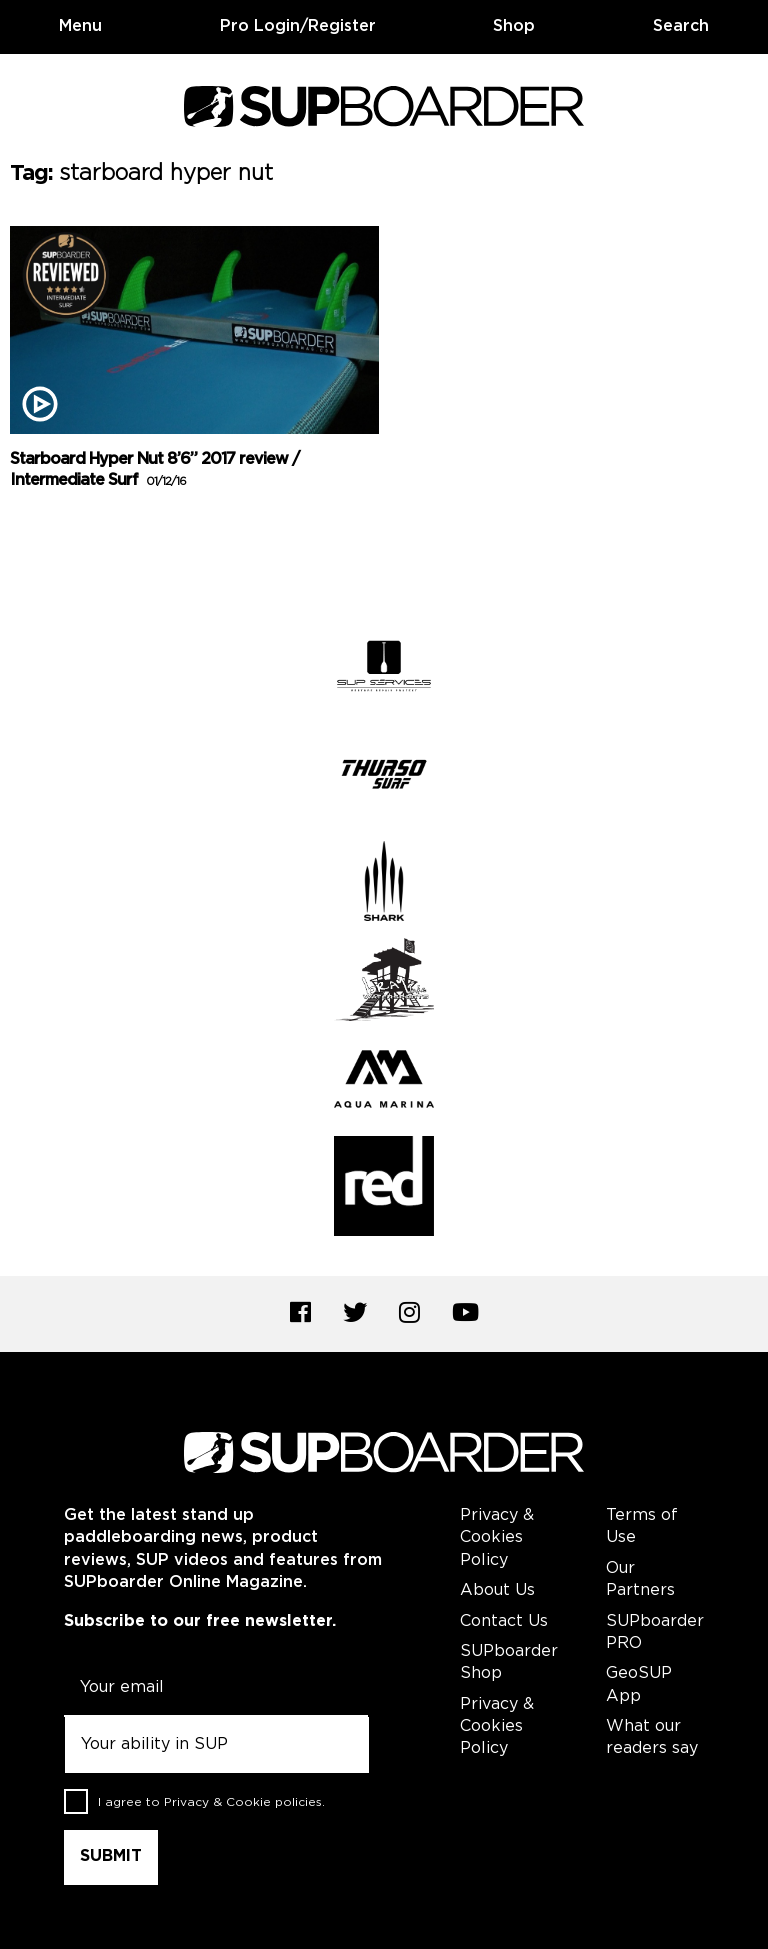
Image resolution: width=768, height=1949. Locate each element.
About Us (497, 1590)
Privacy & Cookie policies (243, 1802)
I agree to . (211, 1802)
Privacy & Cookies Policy (497, 1538)
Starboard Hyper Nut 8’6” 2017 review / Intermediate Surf (154, 470)
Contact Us (504, 1621)
